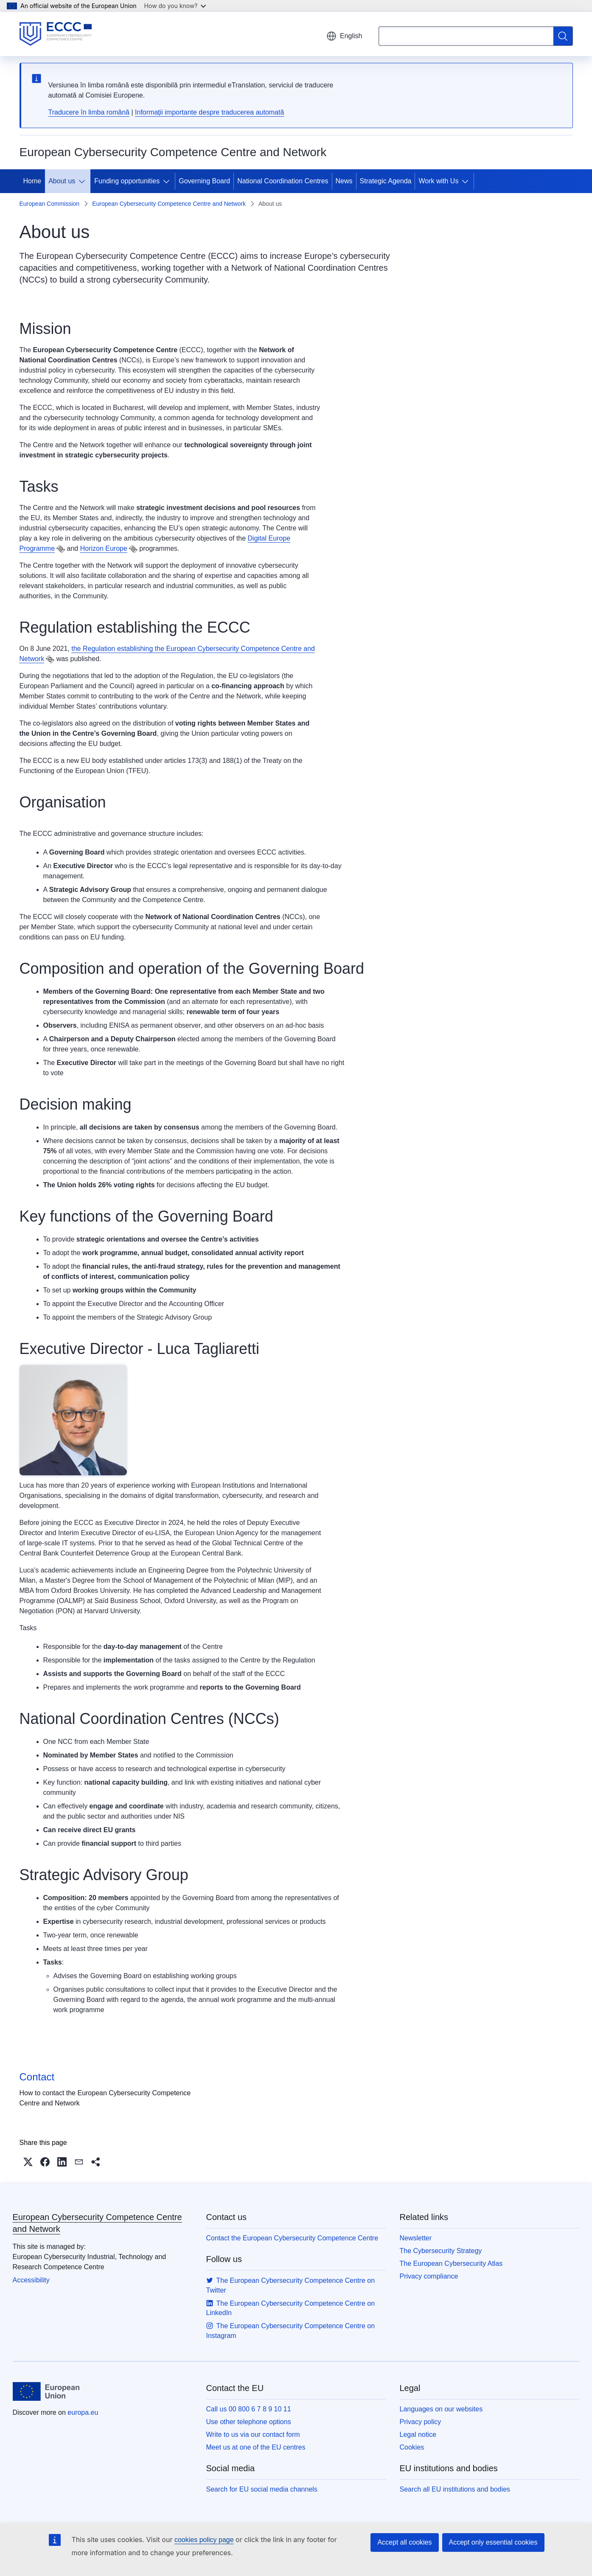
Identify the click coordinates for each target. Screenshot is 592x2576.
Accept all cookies (404, 2542)
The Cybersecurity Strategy (441, 2250)
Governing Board (204, 181)
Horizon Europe (103, 548)
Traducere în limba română (89, 112)
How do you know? (175, 5)
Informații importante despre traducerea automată (209, 112)
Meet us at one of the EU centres (256, 2447)
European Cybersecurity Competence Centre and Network (169, 203)
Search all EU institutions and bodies (455, 2489)
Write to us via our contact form (253, 2434)
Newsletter (416, 2238)
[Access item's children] (83, 181)
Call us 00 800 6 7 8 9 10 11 (248, 2409)
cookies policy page (204, 2539)
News (344, 181)
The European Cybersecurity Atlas (451, 2263)
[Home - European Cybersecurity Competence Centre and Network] (56, 34)
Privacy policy (420, 2421)
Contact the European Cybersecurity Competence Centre (292, 2238)
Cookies (412, 2447)
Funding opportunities (127, 181)
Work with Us (438, 181)
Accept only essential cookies (493, 2542)
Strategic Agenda (386, 181)
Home (32, 181)
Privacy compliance (429, 2276)
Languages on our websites (441, 2409)
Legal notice (418, 2434)
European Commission (50, 203)
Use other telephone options (248, 2421)
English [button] (344, 36)
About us (61, 181)
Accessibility (31, 2280)
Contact (37, 2077)
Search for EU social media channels (261, 2489)
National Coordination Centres (282, 181)
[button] (28, 2162)
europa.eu (82, 2412)
